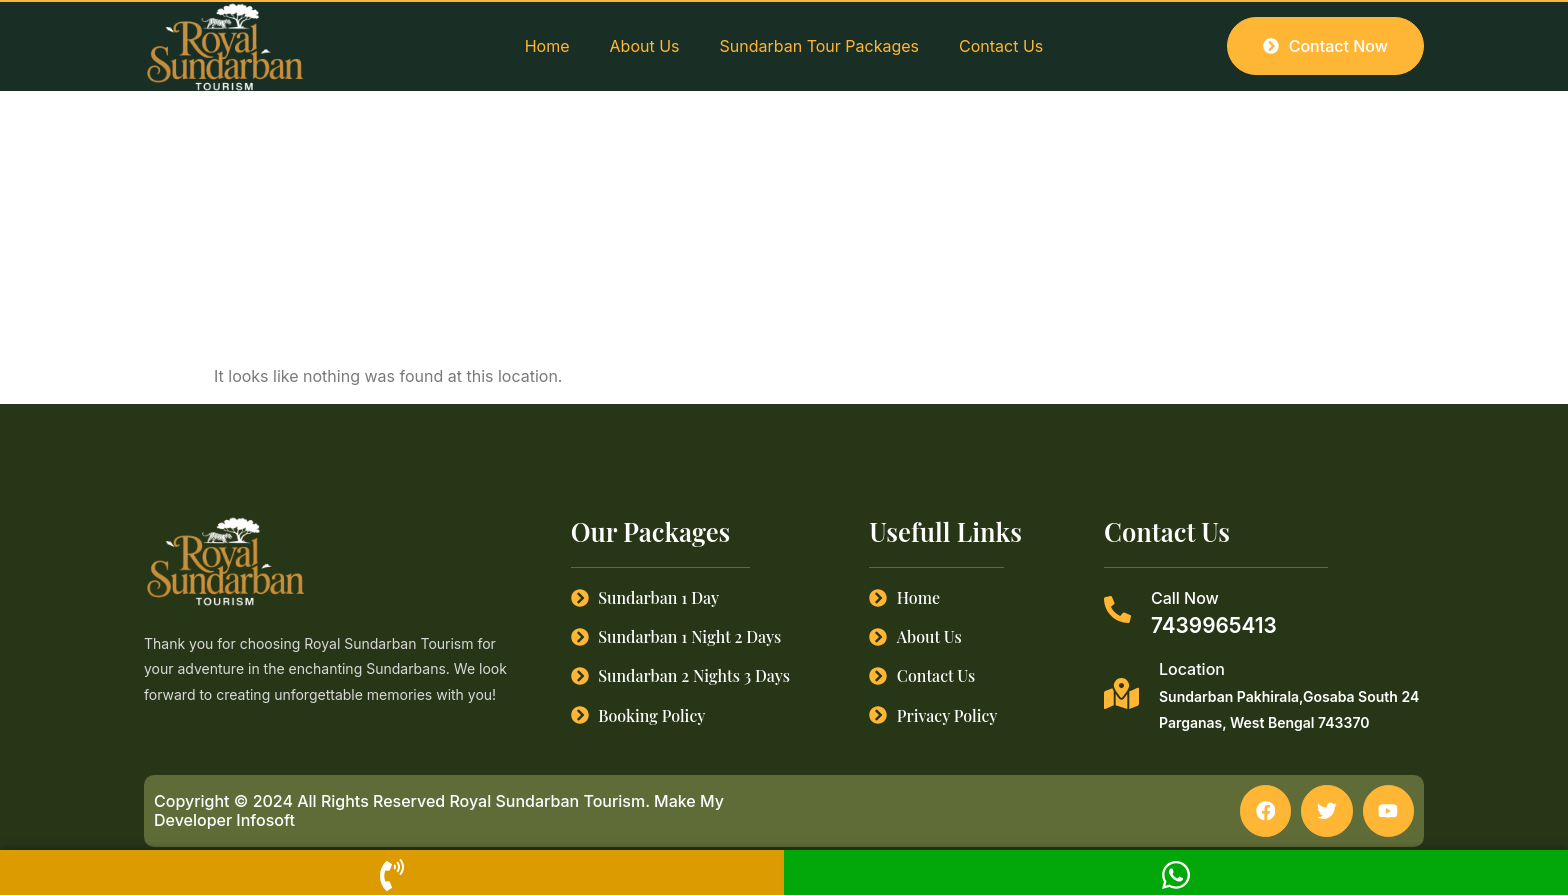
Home (547, 46)
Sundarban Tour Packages (819, 46)
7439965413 (1214, 625)
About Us (645, 46)
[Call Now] (1117, 609)
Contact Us (1001, 46)
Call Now (1185, 598)
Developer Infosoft (224, 820)
